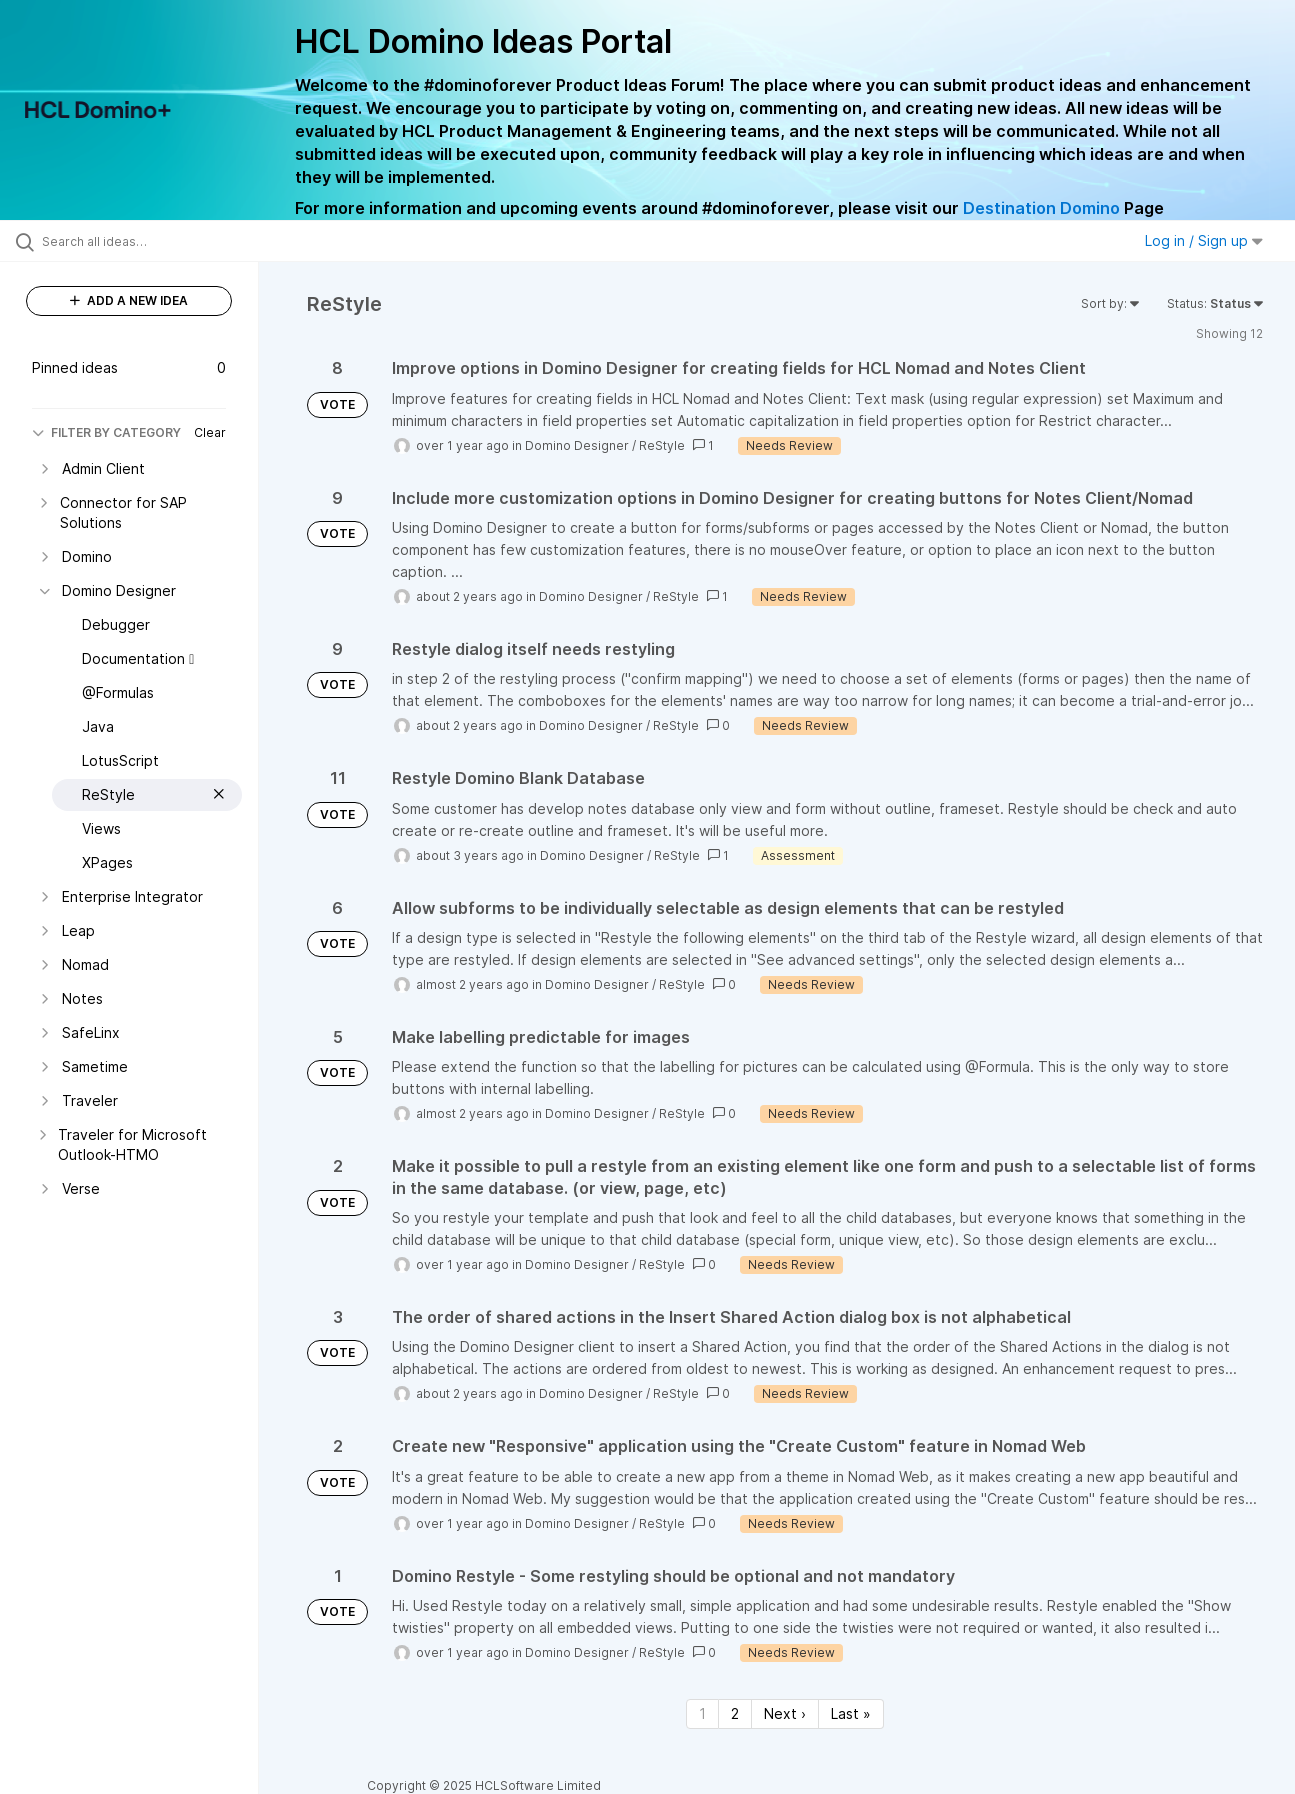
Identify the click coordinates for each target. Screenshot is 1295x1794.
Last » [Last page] (851, 1713)
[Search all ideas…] (154, 241)
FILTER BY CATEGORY (106, 432)
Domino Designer (577, 445)
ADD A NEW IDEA (129, 300)
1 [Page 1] (702, 1713)
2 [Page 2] (735, 1713)
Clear (210, 432)
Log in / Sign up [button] (1204, 240)
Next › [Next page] (785, 1713)
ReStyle (662, 445)
